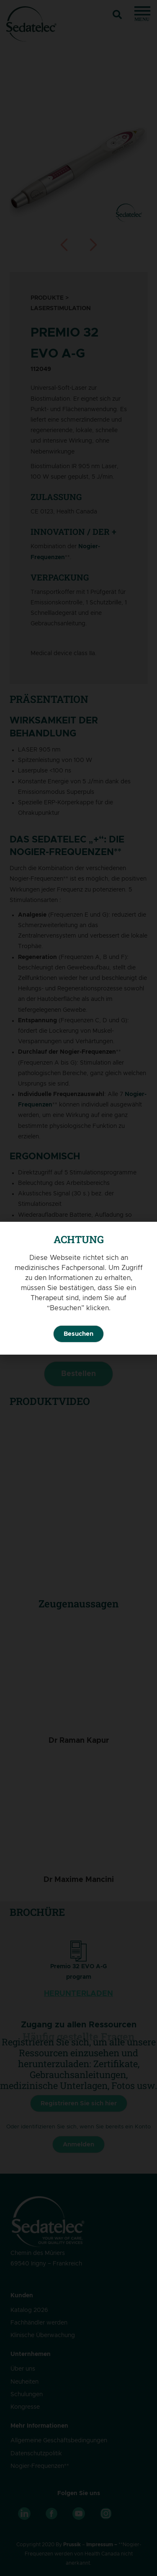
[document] (78, 1288)
